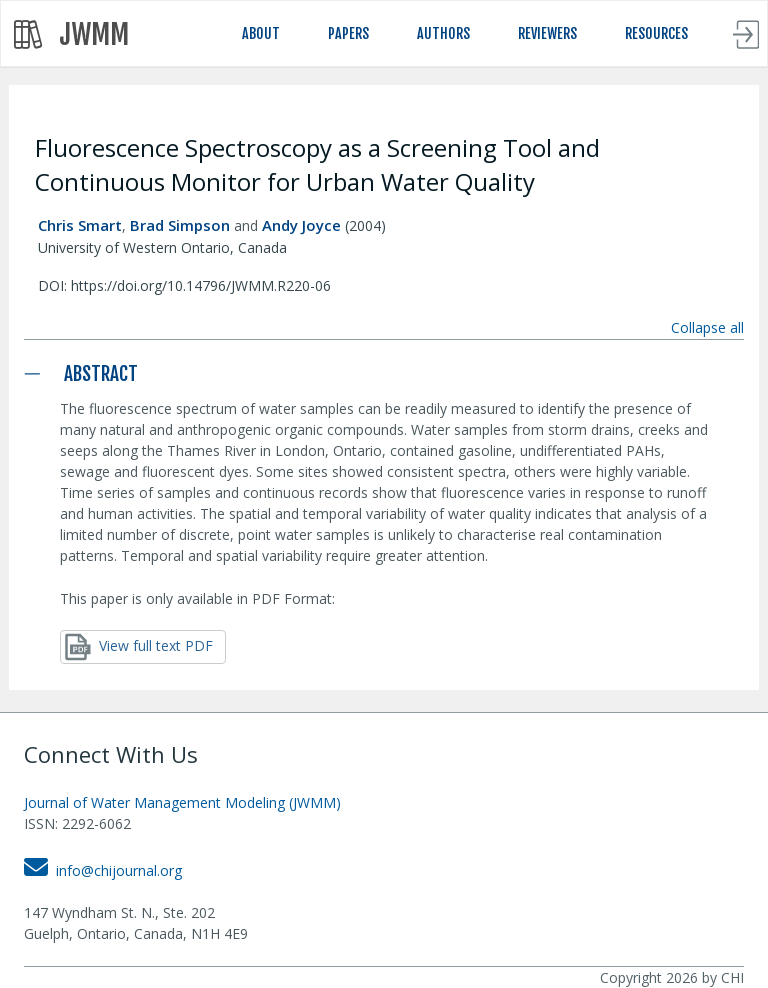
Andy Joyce (301, 225)
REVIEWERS (547, 33)
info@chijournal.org (103, 870)
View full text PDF (139, 647)
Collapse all (707, 327)
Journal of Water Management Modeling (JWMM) (182, 802)
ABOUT (261, 33)
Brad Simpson (180, 225)
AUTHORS (443, 33)
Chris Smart (80, 225)
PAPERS (348, 33)
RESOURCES (656, 33)
